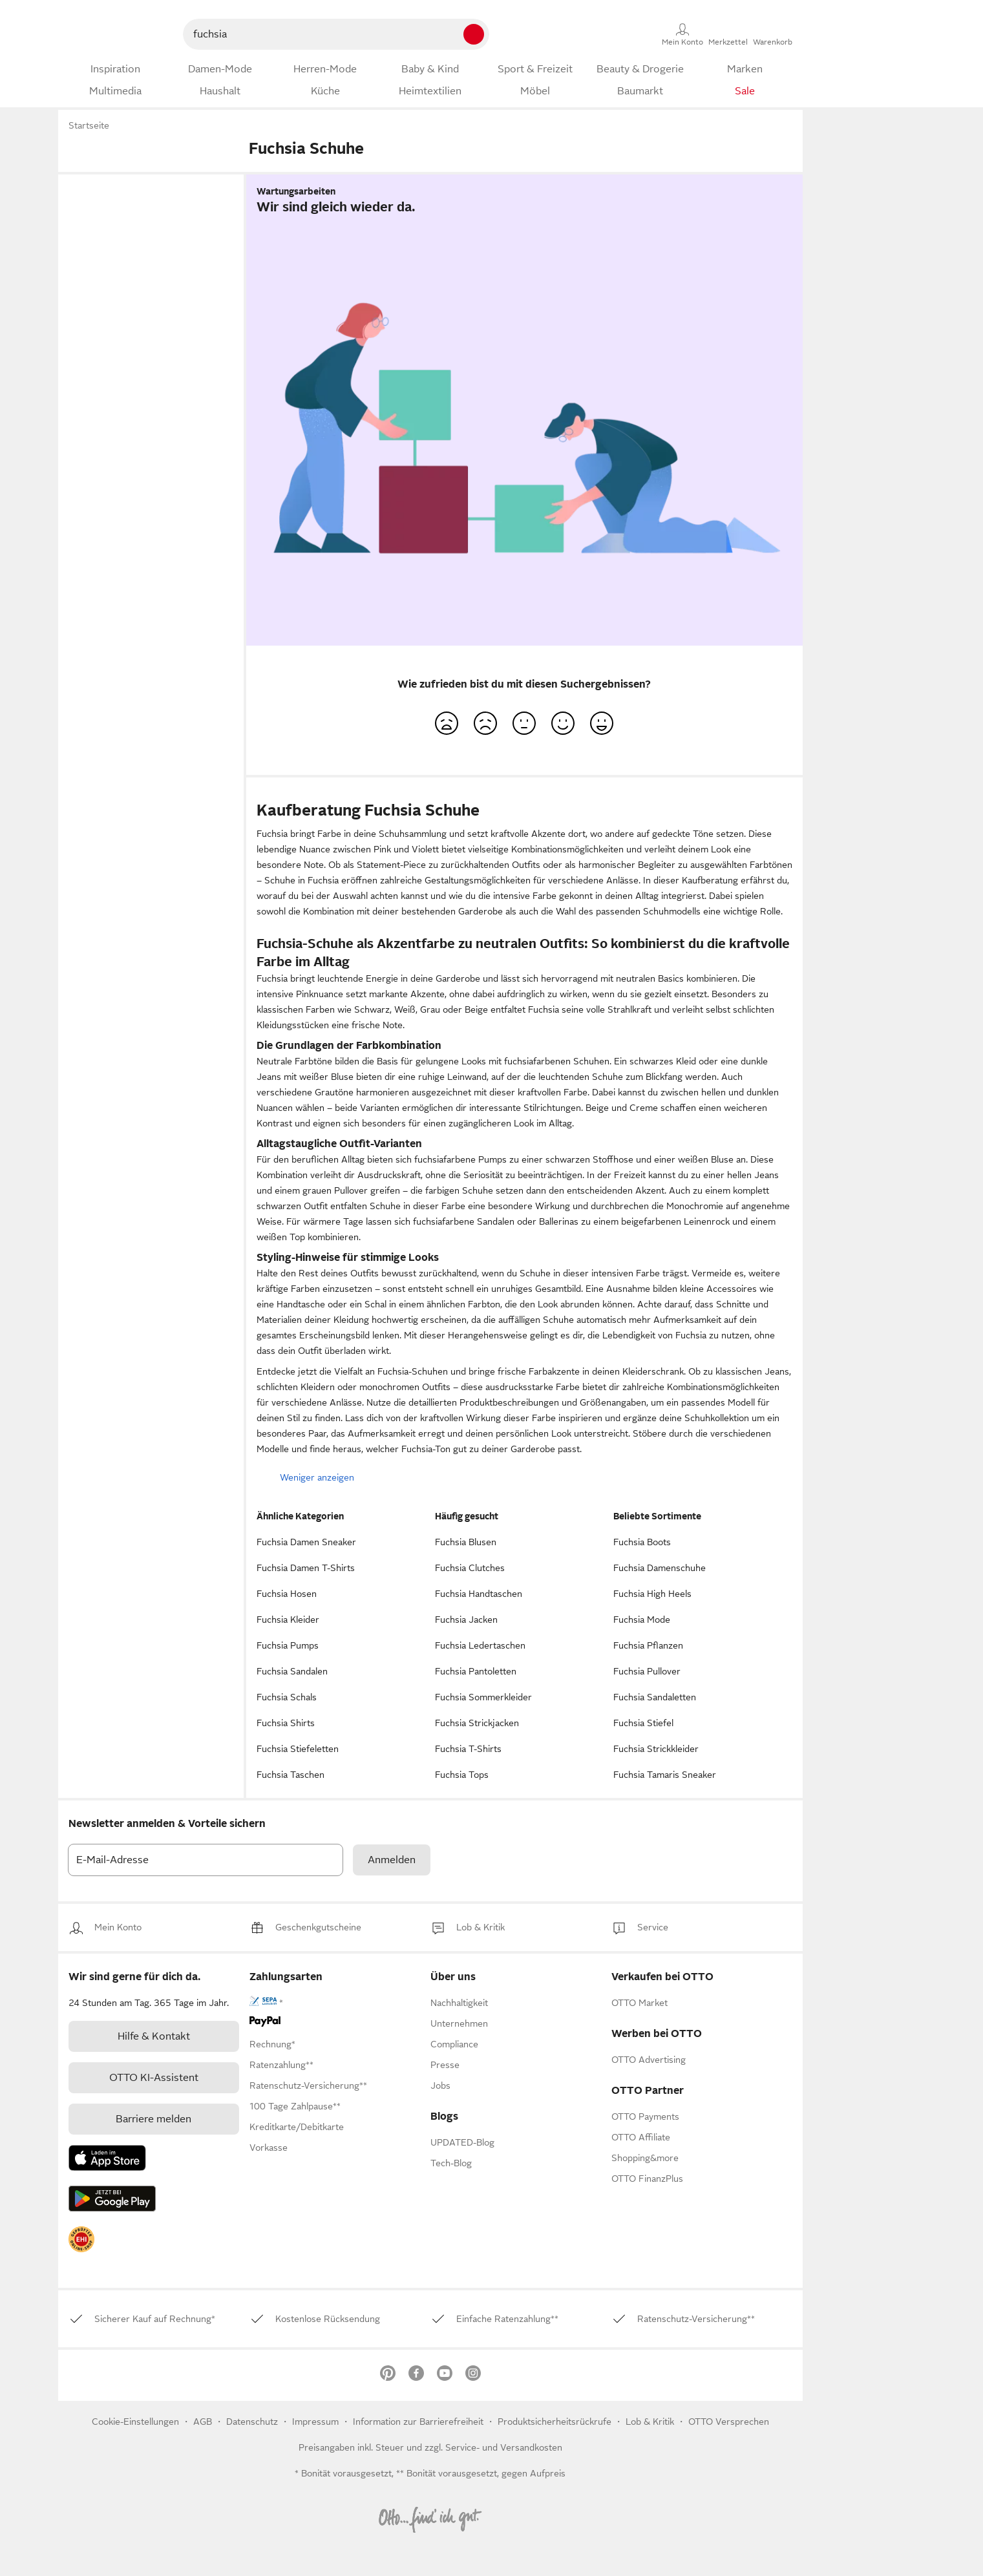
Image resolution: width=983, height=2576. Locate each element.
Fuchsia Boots (642, 1542)
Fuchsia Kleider (288, 1619)
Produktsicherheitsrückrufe (554, 2421)
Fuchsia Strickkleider (656, 1749)
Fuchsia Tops (462, 1774)
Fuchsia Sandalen (292, 1671)
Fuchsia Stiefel (643, 1723)
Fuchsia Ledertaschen (480, 1645)
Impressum (315, 2421)
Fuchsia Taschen (290, 1774)
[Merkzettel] (728, 34)
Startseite (89, 125)
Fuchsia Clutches (470, 1568)
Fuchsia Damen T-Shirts (306, 1568)
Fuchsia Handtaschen (478, 1594)
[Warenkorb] (772, 34)
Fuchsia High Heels (652, 1594)
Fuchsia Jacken (466, 1619)
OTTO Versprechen (728, 2421)
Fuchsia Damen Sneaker (306, 1542)
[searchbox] (307, 34)
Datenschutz (253, 2421)
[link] (118, 1927)
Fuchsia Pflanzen (648, 1645)
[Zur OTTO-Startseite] (115, 34)
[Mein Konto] (682, 34)
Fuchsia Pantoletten (475, 1671)
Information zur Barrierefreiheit (418, 2421)
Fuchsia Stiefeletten (298, 1749)
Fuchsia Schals (287, 1697)
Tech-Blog (451, 2163)
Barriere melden (153, 2119)
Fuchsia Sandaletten (654, 1697)
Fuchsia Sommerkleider (483, 1697)
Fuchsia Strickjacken (477, 1723)
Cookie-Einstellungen (135, 2421)
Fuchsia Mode (641, 1619)
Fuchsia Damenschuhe (659, 1568)
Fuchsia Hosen (287, 1594)
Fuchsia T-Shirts (468, 1749)
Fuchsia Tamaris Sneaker (664, 1774)
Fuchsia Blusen (465, 1542)
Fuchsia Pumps (288, 1645)
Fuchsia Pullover (647, 1671)
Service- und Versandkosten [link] (503, 2447)
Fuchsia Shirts (286, 1723)
